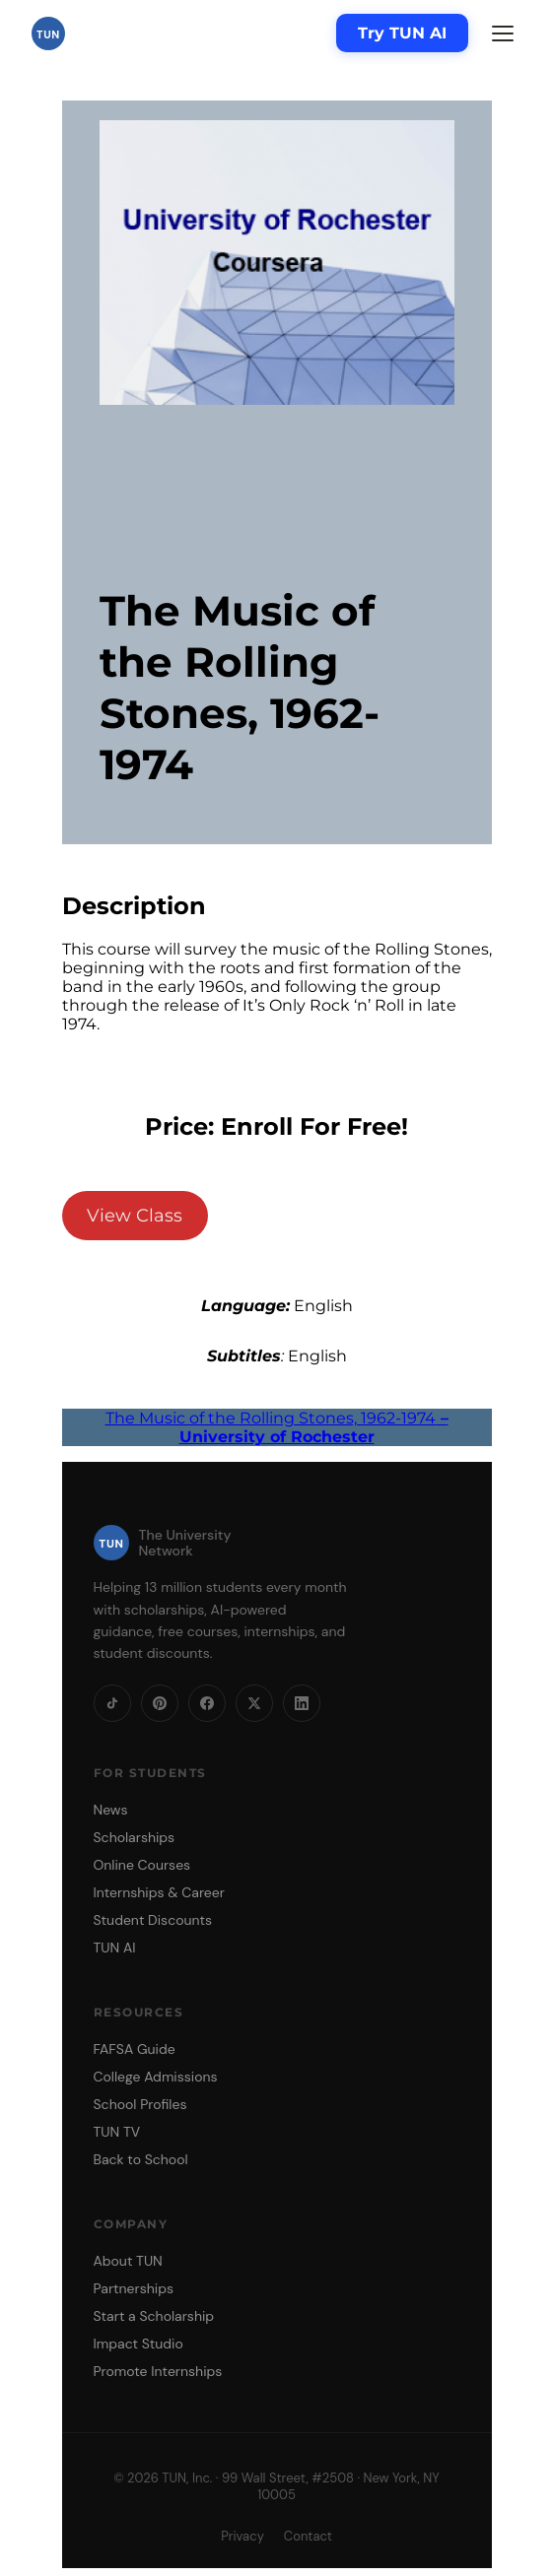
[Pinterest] (159, 1703)
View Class (134, 1215)
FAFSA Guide (134, 2049)
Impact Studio (138, 2343)
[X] (254, 1703)
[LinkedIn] (301, 1703)
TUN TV (117, 2132)
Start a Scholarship (154, 2316)
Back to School (141, 2159)
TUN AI (115, 1947)
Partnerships (133, 2288)
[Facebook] (207, 1703)
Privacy (242, 2536)
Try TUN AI (402, 33)
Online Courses (142, 1865)
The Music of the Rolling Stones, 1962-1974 (277, 1427)
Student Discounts (153, 1920)
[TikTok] (112, 1703)
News (111, 1809)
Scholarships (134, 1837)
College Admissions (156, 2076)
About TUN (128, 2261)
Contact (308, 2536)
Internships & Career (159, 1892)
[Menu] (502, 33)
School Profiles (140, 2104)
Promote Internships (158, 2371)
